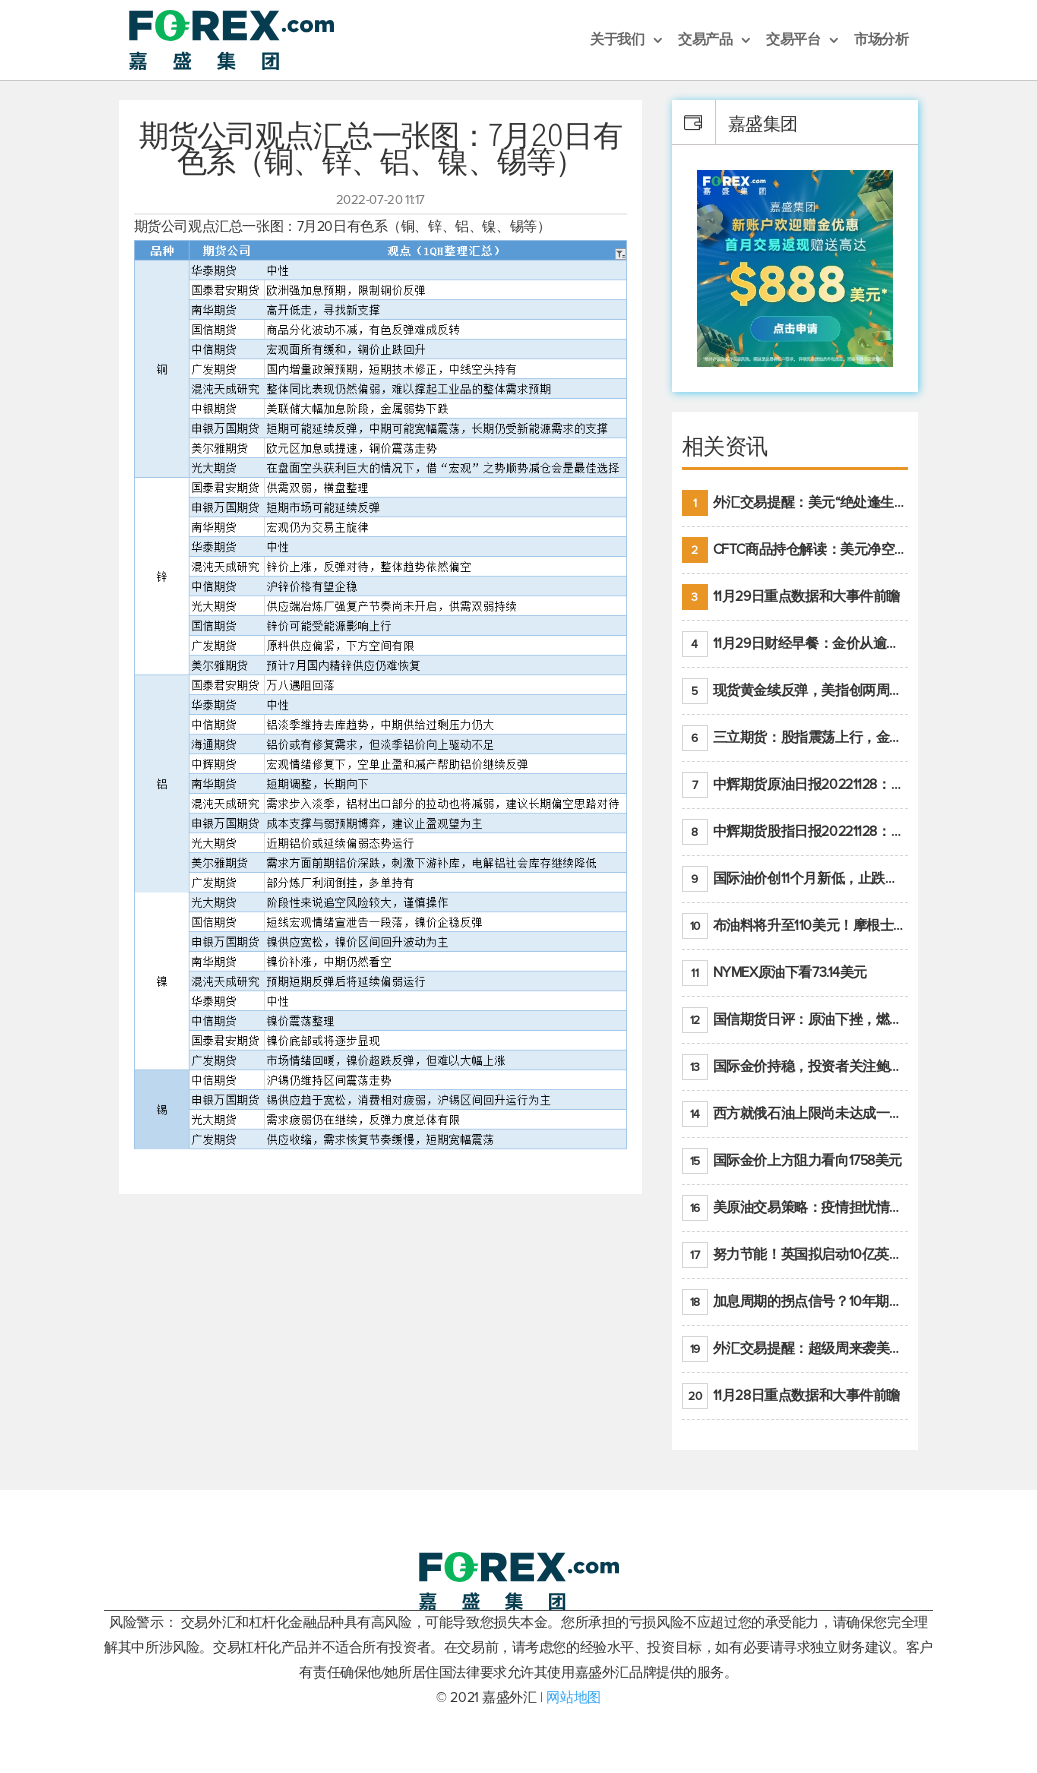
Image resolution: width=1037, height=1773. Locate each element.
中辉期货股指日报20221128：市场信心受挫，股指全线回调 (795, 832)
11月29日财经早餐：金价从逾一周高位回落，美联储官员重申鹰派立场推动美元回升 (795, 644)
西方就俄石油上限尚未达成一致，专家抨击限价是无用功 (795, 1114)
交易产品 (705, 40)
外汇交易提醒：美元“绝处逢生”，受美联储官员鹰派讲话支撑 (795, 503)
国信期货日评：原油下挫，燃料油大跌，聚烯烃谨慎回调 (795, 1020)
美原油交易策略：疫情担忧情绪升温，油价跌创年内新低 (795, 1208)
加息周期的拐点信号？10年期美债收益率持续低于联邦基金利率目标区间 (795, 1302)
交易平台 (793, 40)
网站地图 (573, 1697)
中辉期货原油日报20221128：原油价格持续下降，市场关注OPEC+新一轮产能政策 (795, 785)
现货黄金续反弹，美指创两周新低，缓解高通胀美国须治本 (795, 691)
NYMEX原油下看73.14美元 (774, 973)
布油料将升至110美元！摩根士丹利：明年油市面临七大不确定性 (795, 926)
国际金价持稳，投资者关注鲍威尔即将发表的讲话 (795, 1067)
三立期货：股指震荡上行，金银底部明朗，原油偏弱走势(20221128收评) (795, 738)
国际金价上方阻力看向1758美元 (792, 1161)
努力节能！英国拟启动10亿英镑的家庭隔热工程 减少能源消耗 (795, 1255)
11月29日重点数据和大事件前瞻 (791, 597)
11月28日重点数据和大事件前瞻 (791, 1396)
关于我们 (617, 40)
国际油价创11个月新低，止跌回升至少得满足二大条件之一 (795, 879)
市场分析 (881, 40)
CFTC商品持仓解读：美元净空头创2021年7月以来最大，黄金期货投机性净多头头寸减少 (795, 550)
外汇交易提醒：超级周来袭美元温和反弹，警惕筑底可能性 (795, 1349)
